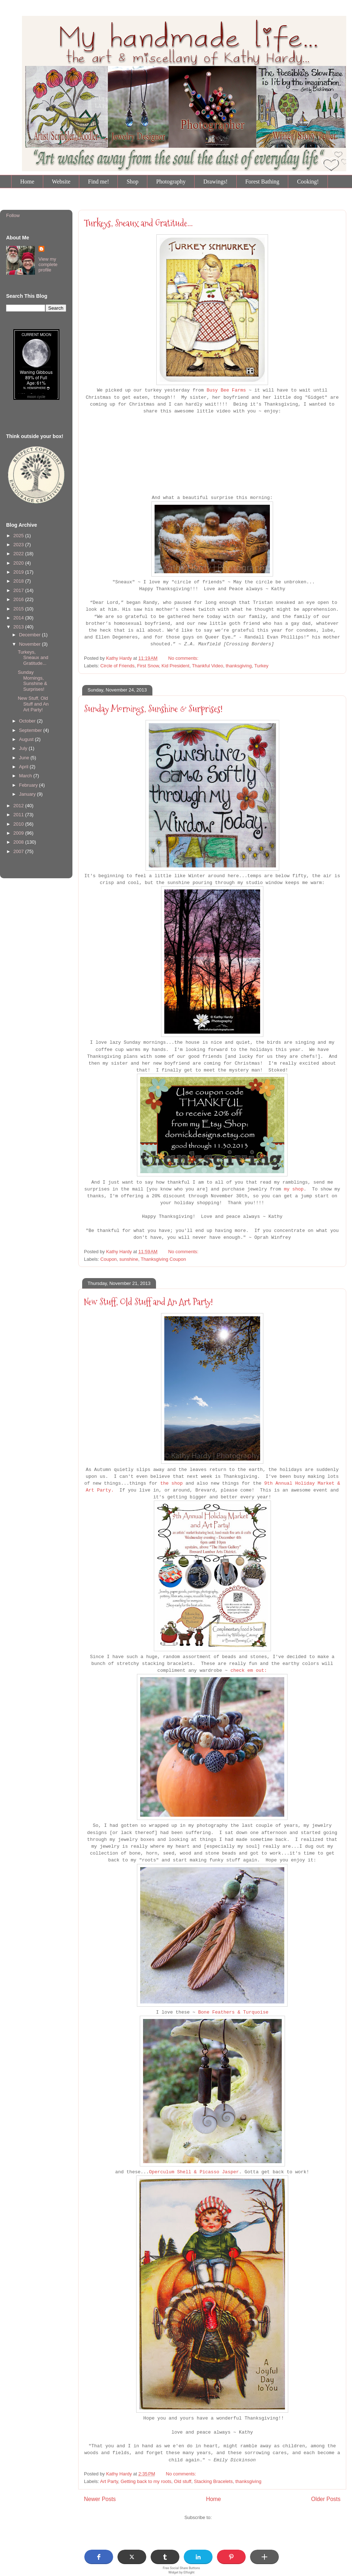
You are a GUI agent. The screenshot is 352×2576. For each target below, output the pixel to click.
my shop (294, 1189)
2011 (19, 814)
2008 (19, 842)
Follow (13, 215)
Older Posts (325, 2499)
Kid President (175, 665)
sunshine (128, 1259)
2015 (19, 608)
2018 (19, 581)
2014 (19, 617)
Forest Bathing (262, 181)
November (30, 644)
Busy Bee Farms (226, 390)
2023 (19, 544)
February (29, 785)
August (27, 739)
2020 (19, 563)
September (31, 730)
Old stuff (182, 2481)
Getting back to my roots (146, 2481)
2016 (19, 599)
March (26, 775)
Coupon (109, 1259)
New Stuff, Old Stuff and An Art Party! (148, 1301)
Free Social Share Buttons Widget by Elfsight (181, 2570)
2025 (19, 535)
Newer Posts (100, 2499)
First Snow (148, 665)
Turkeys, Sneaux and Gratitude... (138, 223)
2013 (19, 626)
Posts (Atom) (226, 2517)
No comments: (184, 658)
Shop (132, 181)
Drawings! (215, 181)
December (30, 634)
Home (27, 181)
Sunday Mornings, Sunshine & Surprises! (153, 708)
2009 (19, 833)
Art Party (109, 2481)
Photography (171, 181)
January (28, 794)
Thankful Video (207, 665)
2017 (19, 590)
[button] (98, 2557)
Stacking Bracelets (213, 2481)
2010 (19, 824)
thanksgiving (238, 665)
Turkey (261, 665)
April (24, 766)
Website (61, 181)
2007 (19, 851)
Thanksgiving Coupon (163, 1259)
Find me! (98, 181)
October (28, 721)
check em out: (249, 1670)
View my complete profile (48, 264)
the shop (171, 1483)
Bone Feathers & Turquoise (233, 2012)
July (24, 748)
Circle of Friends (118, 665)
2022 (19, 553)
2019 (19, 572)
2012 (19, 805)
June (25, 757)
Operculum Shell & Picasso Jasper (194, 2172)
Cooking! (307, 181)
